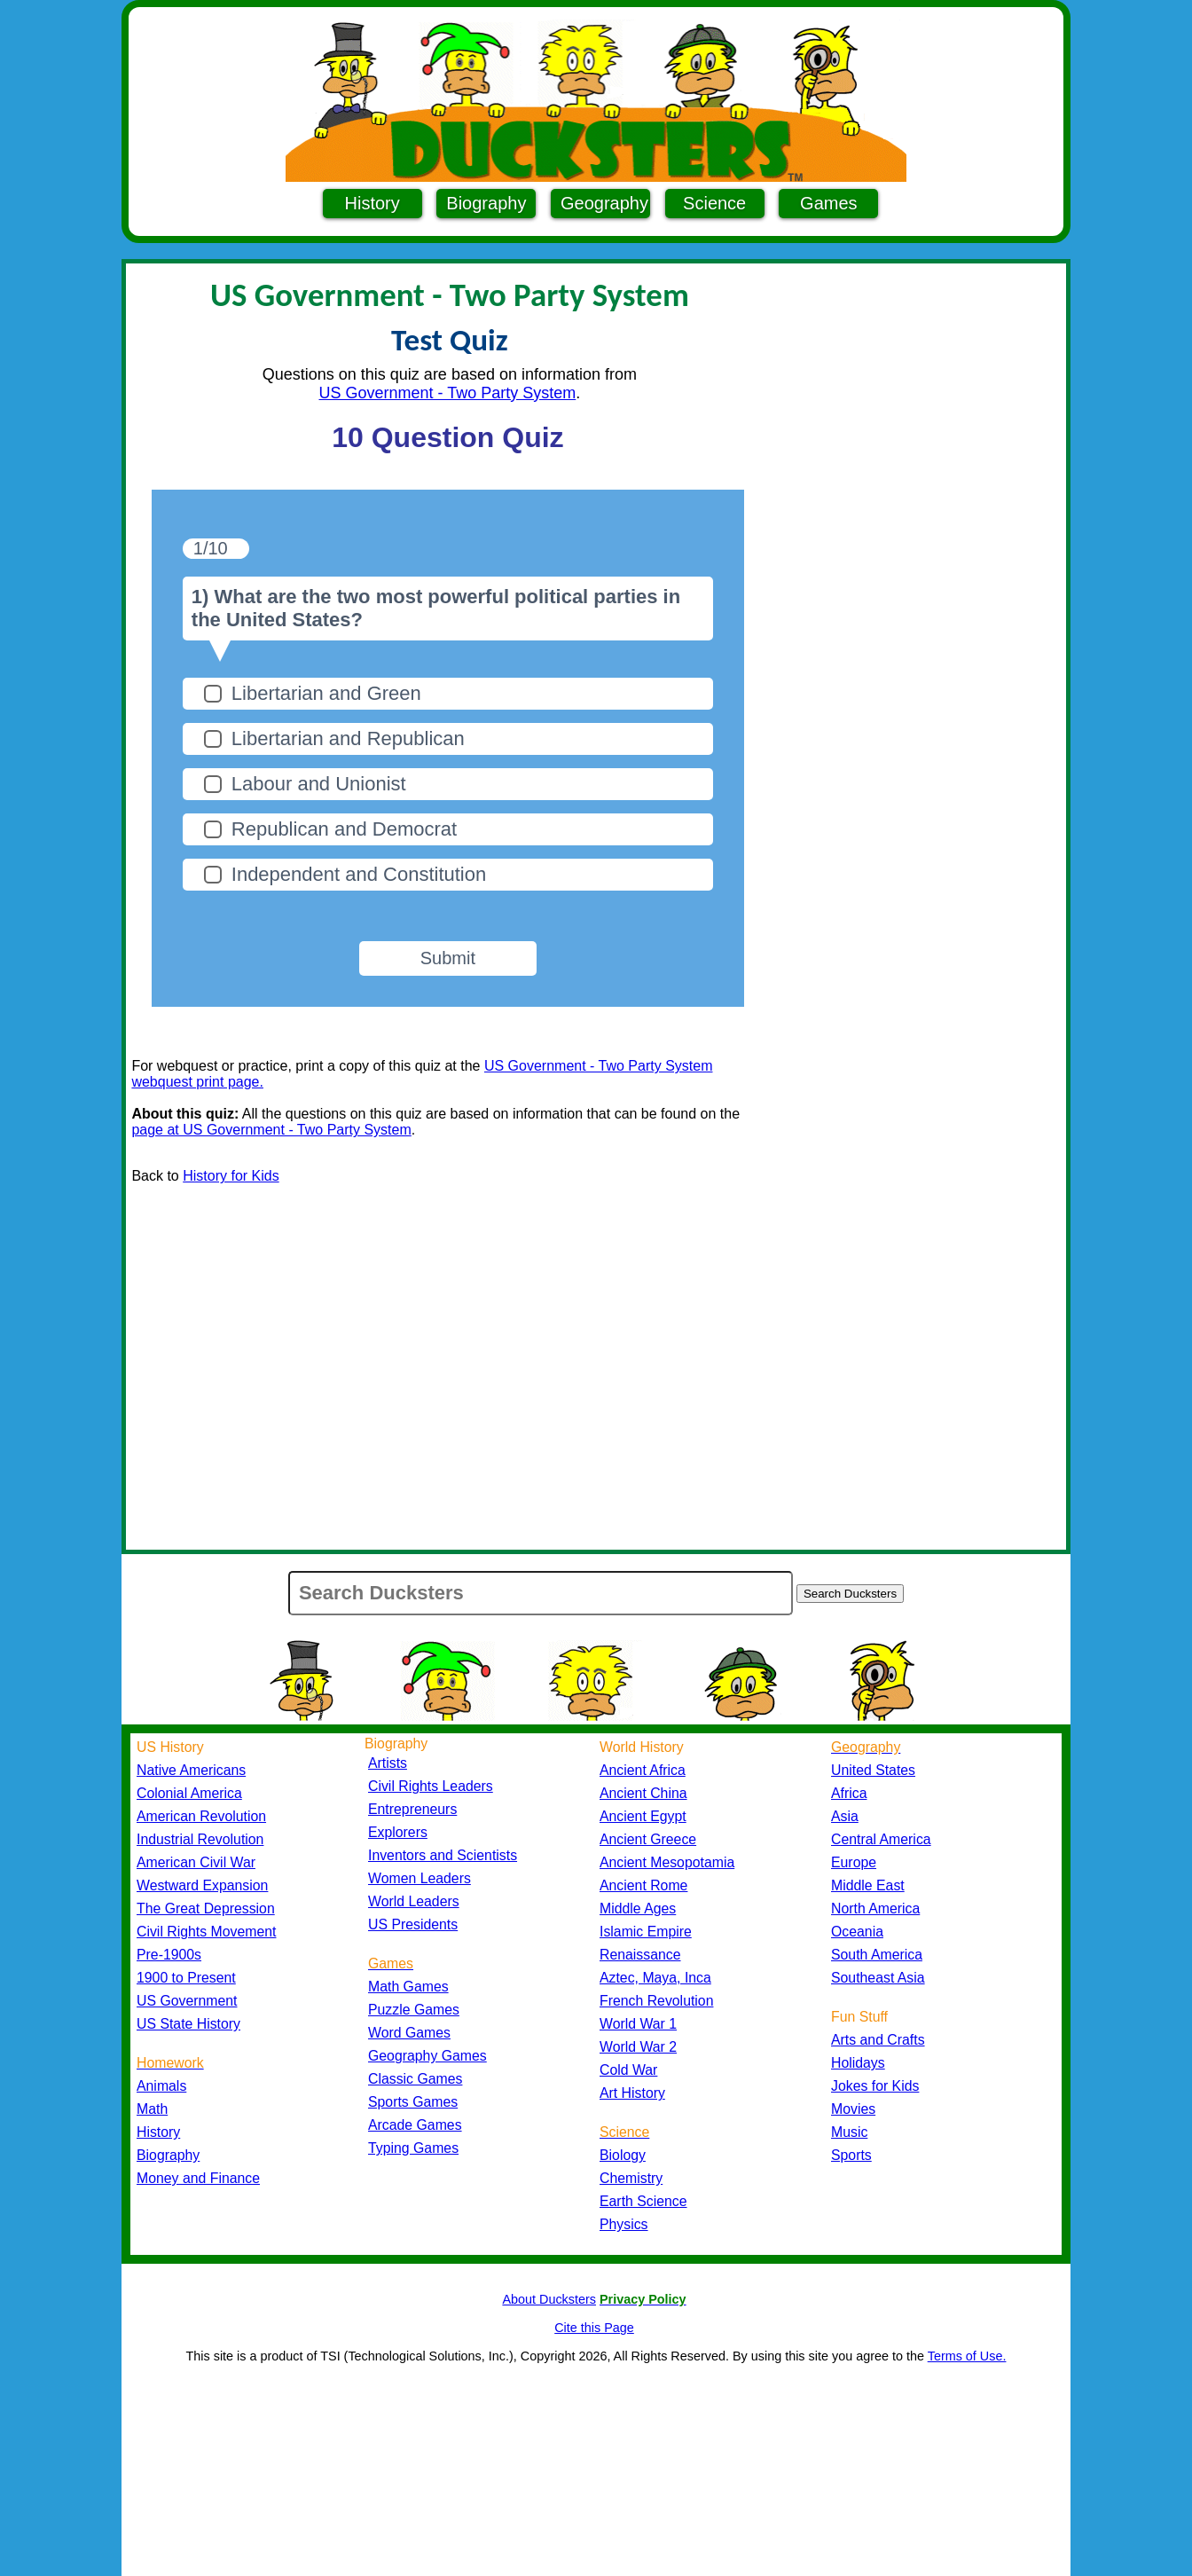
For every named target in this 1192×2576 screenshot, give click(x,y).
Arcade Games (415, 2124)
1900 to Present (186, 1977)
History (372, 203)
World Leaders (413, 1901)
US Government (187, 2000)
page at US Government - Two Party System (271, 1129)
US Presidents (413, 1924)
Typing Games (413, 2148)
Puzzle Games (413, 2009)
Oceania (857, 1931)
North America (875, 1908)
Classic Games (415, 2078)
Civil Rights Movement (206, 1931)
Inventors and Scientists (442, 1855)
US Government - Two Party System (447, 393)
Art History (632, 2093)
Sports (851, 2155)
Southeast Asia (878, 1977)
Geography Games (427, 2055)
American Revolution (201, 1816)
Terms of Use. (967, 2356)
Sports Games (413, 2101)
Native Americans (191, 1770)
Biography (486, 203)
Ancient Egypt (643, 1816)
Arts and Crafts (878, 2039)
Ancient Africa (643, 1770)
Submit (447, 958)
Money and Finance (198, 2178)
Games (828, 203)
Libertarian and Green (326, 693)
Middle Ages (638, 1908)
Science (714, 203)
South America (876, 1954)
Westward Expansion (202, 1885)
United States (873, 1770)
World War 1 (638, 2023)
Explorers (397, 1832)
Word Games (409, 2032)
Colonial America (189, 1793)
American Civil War (196, 1862)
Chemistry (631, 2178)
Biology (623, 2155)
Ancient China (643, 1793)
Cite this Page (594, 2328)
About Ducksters (549, 2299)
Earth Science (643, 2201)
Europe (853, 1862)
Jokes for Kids (875, 2085)
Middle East (868, 1885)
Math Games (408, 1986)
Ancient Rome (643, 1885)
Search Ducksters (850, 1593)
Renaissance (640, 1954)
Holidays (858, 2062)
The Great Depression (206, 1908)
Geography (604, 203)
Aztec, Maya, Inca (655, 1977)
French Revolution (656, 2000)
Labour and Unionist (318, 784)
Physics (624, 2224)
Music (849, 2132)
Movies (853, 2109)
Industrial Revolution (200, 1839)
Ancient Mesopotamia (667, 1862)
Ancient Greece (648, 1839)
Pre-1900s (169, 1954)
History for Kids (230, 1175)
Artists (387, 1763)
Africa (849, 1793)
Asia (845, 1816)
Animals (161, 2085)
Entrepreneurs (412, 1809)
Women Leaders (419, 1878)
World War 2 (638, 2046)
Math (152, 2109)
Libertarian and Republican (348, 738)
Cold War (628, 2069)
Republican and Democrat (344, 829)
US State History (188, 2023)
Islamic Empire (646, 1931)
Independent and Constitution (358, 874)
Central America (881, 1839)
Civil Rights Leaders (430, 1786)
